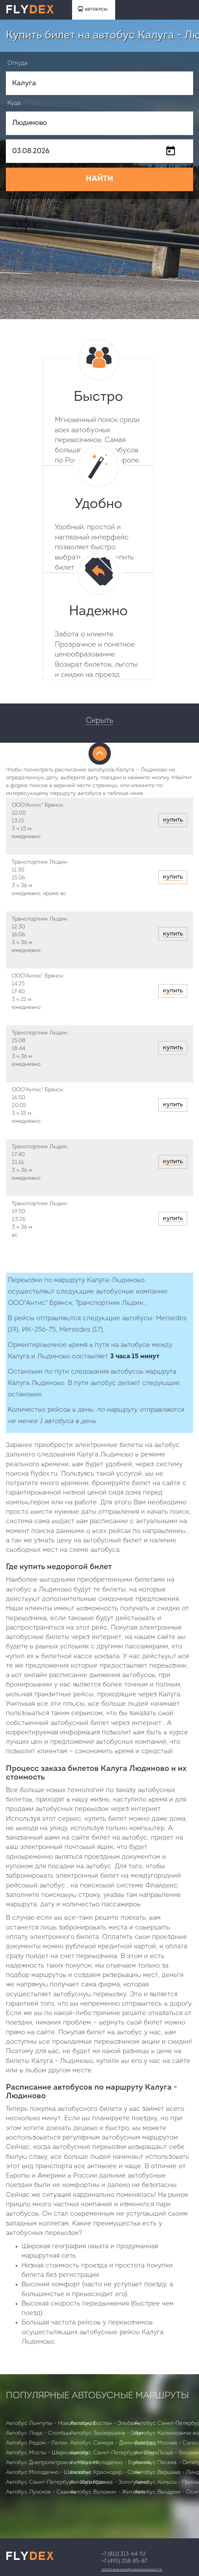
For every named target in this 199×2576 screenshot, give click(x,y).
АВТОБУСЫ (92, 9)
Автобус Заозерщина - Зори (106, 2433)
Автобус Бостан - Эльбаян (104, 2423)
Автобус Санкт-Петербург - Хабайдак (55, 2482)
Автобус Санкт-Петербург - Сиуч (113, 2453)
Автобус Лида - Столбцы (38, 2433)
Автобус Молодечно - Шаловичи (48, 2473)
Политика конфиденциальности (131, 2569)
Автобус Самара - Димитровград (113, 2443)
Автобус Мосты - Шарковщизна (47, 2453)
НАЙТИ (99, 179)
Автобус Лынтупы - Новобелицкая (50, 2423)
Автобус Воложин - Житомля (107, 2492)
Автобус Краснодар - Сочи (105, 2473)
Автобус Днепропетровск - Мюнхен (52, 2463)
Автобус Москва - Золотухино (109, 2482)
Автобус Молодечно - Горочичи (110, 2463)
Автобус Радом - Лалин (36, 2443)
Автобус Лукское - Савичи (41, 2492)
